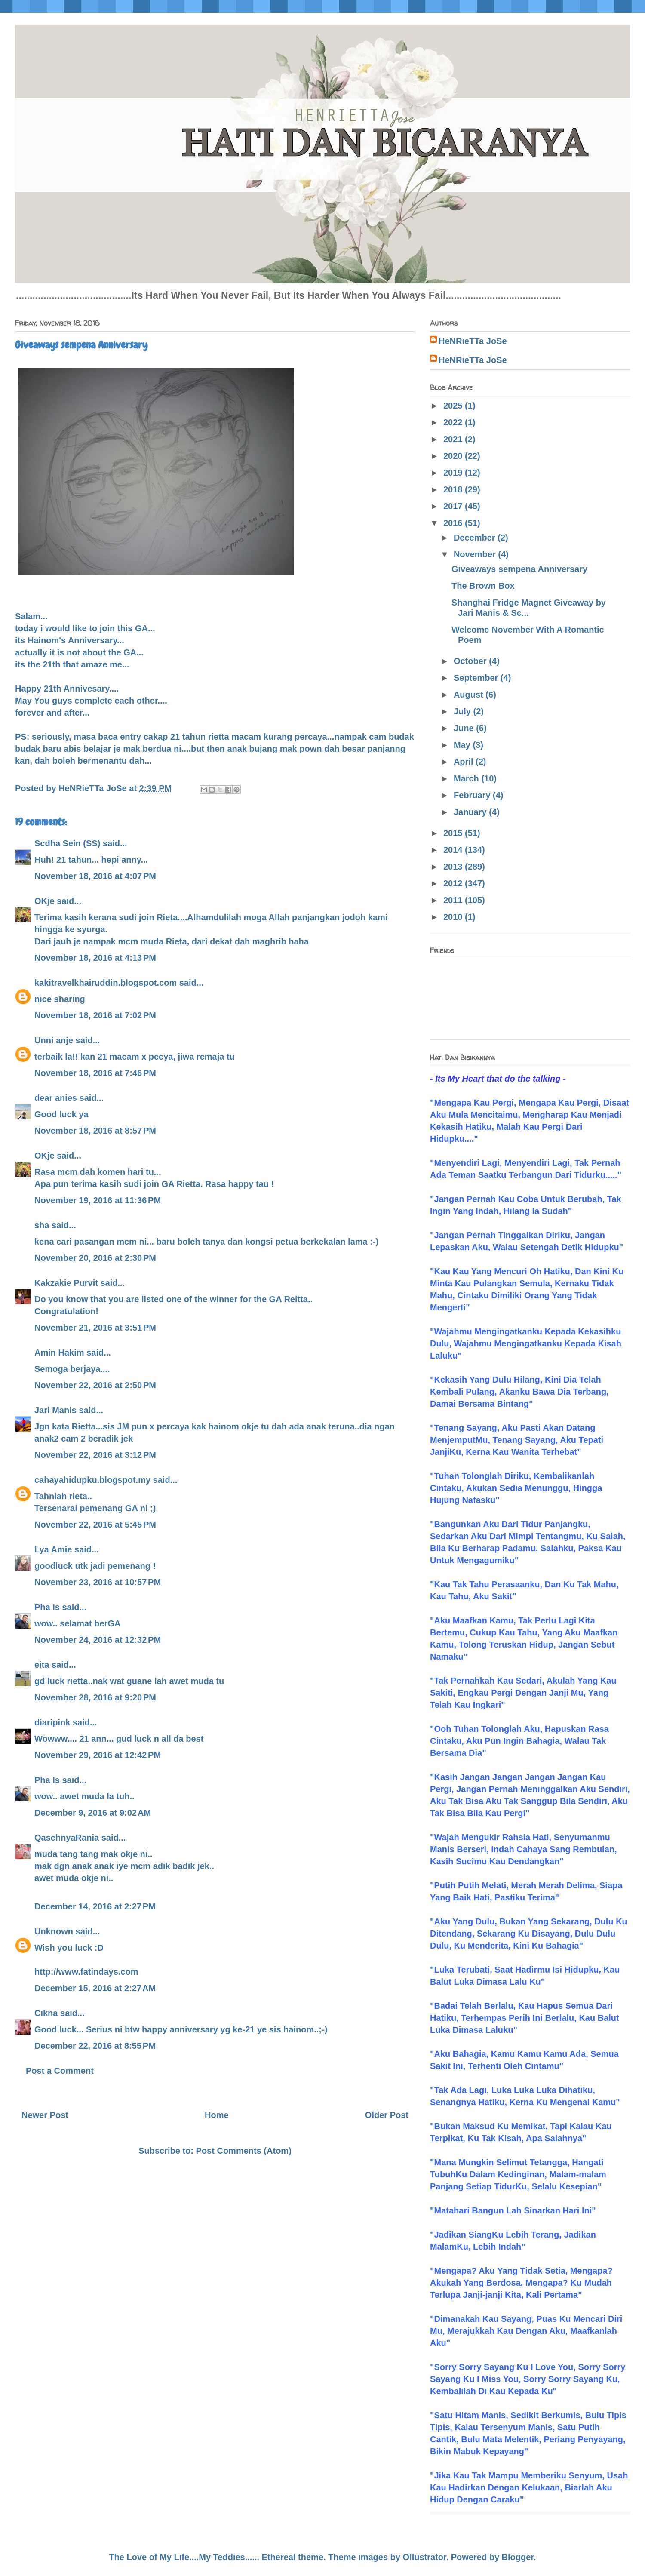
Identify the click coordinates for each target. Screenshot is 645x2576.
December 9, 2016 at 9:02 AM (92, 1812)
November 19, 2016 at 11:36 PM (97, 1200)
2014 (454, 850)
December (476, 537)
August (469, 694)
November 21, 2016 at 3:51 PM (95, 1327)
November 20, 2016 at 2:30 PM (95, 1258)
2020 (454, 456)
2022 (454, 422)
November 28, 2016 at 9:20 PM (95, 1697)
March (467, 778)
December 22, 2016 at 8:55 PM (95, 2045)
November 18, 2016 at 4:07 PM (95, 876)
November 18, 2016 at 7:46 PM (95, 1073)
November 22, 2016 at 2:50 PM (95, 1385)
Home (217, 2115)
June (465, 728)
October (471, 661)
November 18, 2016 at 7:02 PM (95, 1015)
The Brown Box (483, 585)
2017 (454, 506)
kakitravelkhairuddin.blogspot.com (105, 982)
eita (41, 1664)
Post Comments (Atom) (244, 2150)
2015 (454, 833)
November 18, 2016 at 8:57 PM (95, 1130)
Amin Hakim (59, 1352)
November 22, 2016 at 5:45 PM (95, 1524)
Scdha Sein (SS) (67, 843)
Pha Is (47, 1607)
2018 (454, 489)
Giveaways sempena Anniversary (519, 569)
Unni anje (53, 1040)
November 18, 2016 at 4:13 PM (95, 957)
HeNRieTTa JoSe (473, 341)
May (463, 745)
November (476, 554)
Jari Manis (55, 1410)
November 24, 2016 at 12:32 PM (97, 1640)
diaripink (52, 1722)
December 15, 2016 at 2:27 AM (95, 1988)
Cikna (46, 2013)
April (465, 761)
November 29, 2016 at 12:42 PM (97, 1755)
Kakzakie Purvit (66, 1283)
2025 (454, 405)
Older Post (386, 2115)
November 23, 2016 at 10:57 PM (97, 1582)
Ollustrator (424, 2557)
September (477, 677)
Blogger (518, 2557)
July (463, 711)
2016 (454, 523)
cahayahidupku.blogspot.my (92, 1480)
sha (41, 1225)
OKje (44, 901)
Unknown (53, 1931)
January (471, 812)
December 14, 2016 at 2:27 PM (95, 1906)
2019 (454, 472)
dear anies (55, 1098)
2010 (454, 917)
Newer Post (45, 2115)
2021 (454, 439)
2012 (454, 883)
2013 (454, 866)
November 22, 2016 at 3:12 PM (95, 1455)
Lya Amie (53, 1549)
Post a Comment (60, 2070)
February (473, 795)
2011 (454, 900)
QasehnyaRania (66, 1837)
